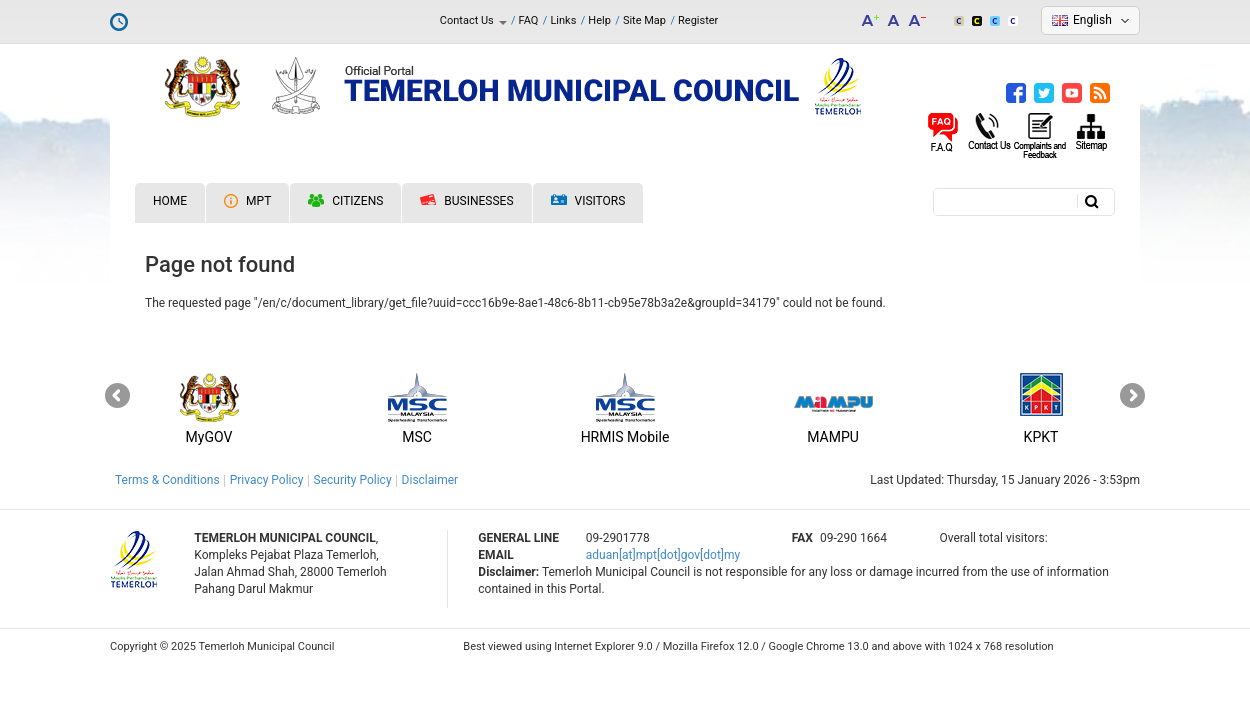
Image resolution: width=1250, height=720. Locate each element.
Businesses (466, 201)
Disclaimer (430, 480)
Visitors (588, 201)
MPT (247, 201)
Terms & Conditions (167, 480)
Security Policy (353, 480)
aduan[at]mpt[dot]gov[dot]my (663, 555)
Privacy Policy (267, 480)
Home (170, 201)
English (1092, 20)
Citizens (345, 201)
